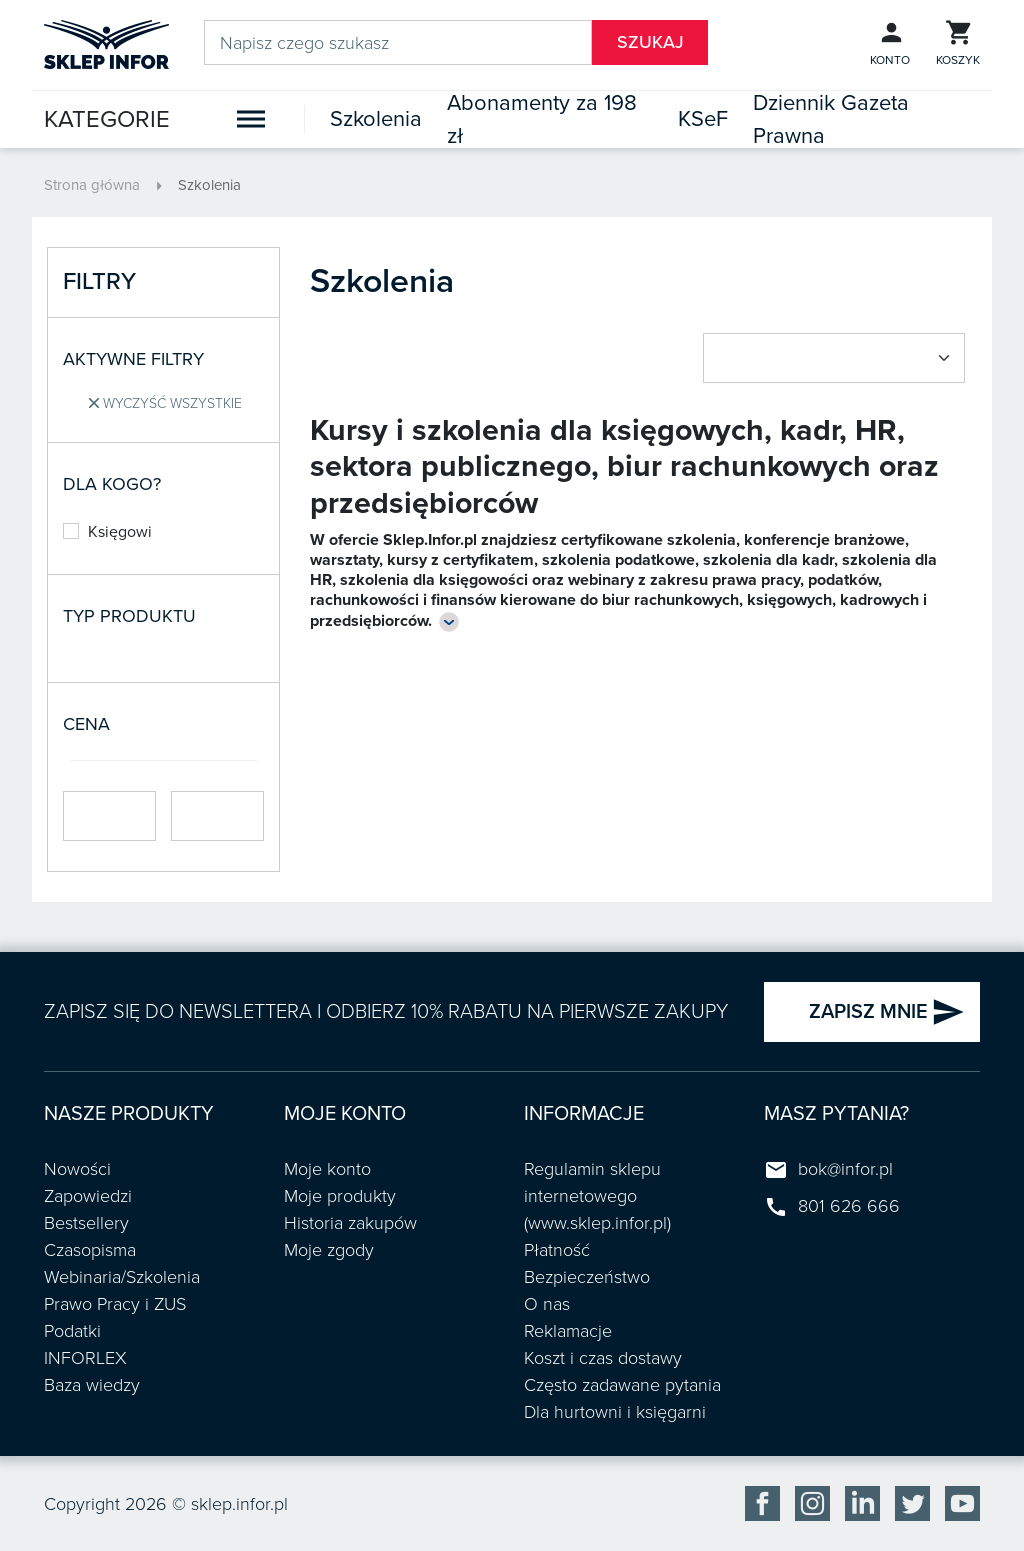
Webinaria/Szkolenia (122, 1277)
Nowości (77, 1169)
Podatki (72, 1331)
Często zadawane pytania (622, 1385)
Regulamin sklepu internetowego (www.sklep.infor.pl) (597, 1196)
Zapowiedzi (88, 1196)
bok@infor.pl (845, 1169)
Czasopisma (90, 1250)
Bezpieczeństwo (587, 1277)
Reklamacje (568, 1331)
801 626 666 (849, 1206)
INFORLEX (85, 1358)
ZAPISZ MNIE (887, 1012)
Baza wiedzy (92, 1385)
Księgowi (107, 532)
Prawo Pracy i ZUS (115, 1304)
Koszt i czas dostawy (603, 1358)
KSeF (703, 119)
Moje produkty (340, 1196)
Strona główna (92, 185)
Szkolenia (376, 119)
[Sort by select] (834, 358)
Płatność (557, 1250)
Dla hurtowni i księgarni (615, 1412)
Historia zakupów (350, 1223)
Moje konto (327, 1169)
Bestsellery (86, 1223)
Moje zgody (329, 1250)
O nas (547, 1304)
